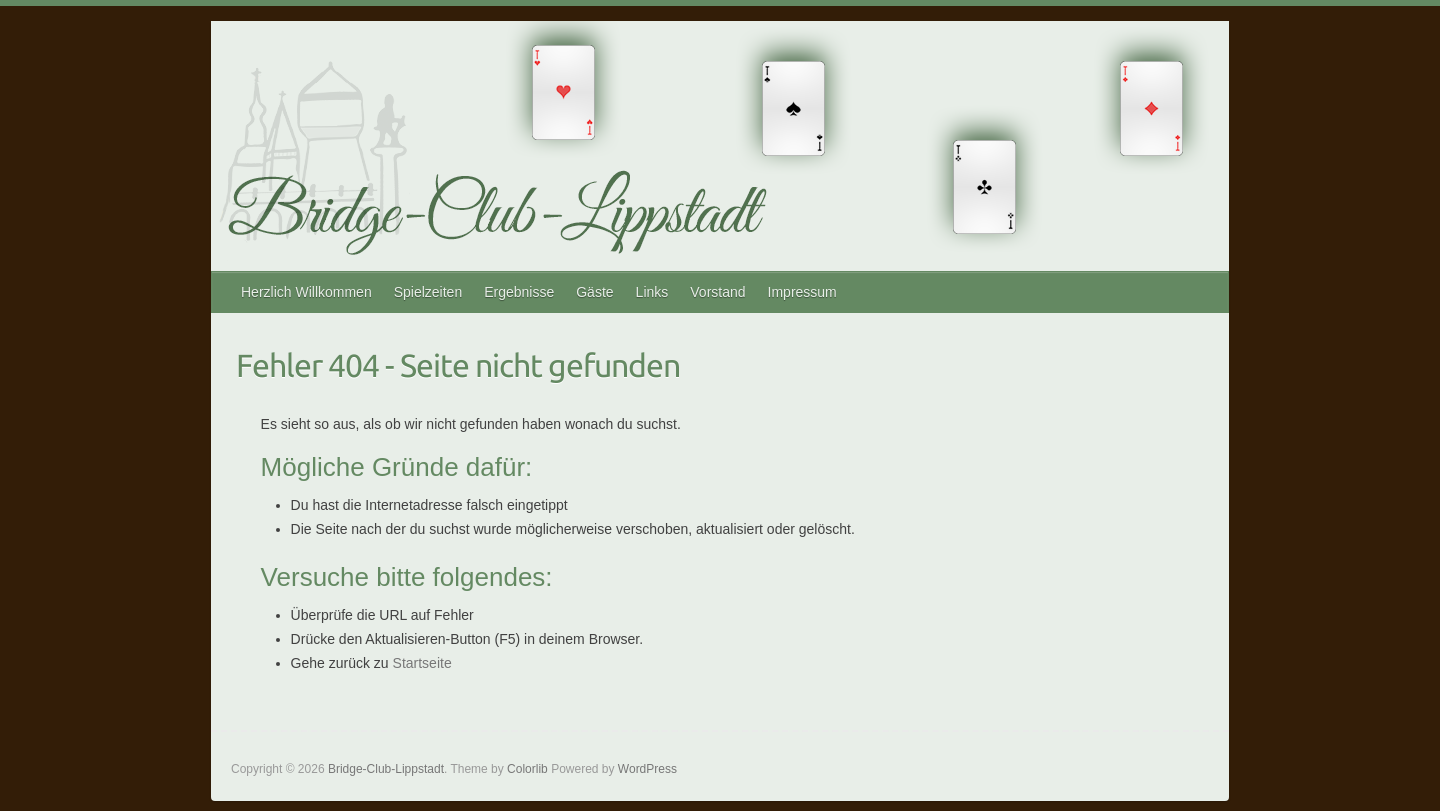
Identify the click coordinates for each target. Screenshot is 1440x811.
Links (652, 292)
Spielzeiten (428, 292)
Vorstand (717, 292)
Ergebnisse (519, 292)
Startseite (422, 663)
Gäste (594, 292)
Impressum (802, 292)
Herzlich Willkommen (306, 292)
